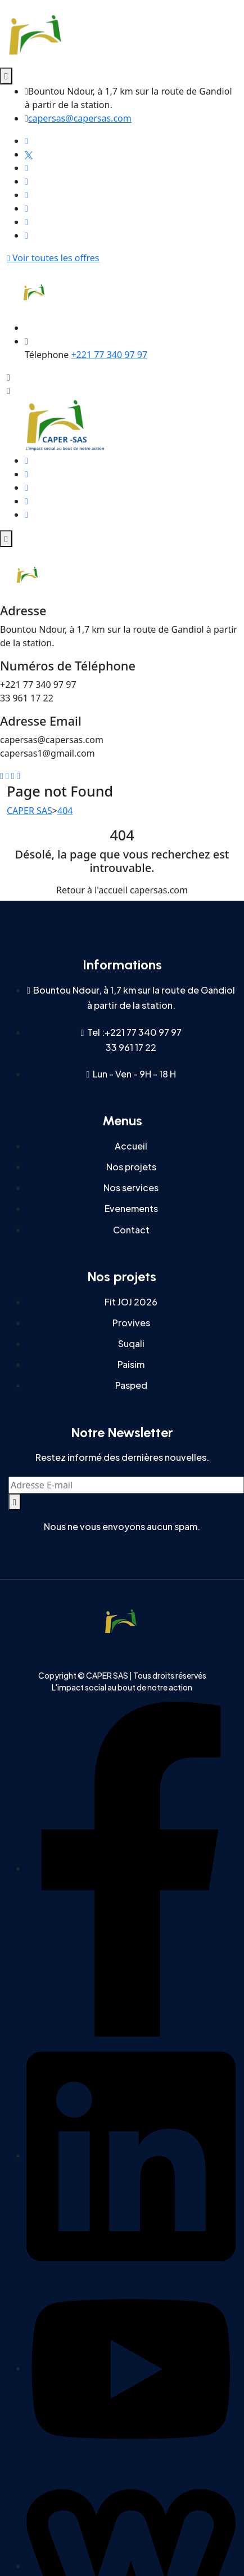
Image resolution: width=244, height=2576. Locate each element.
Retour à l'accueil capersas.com (122, 890)
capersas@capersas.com (80, 118)
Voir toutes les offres (53, 258)
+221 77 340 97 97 (109, 354)
